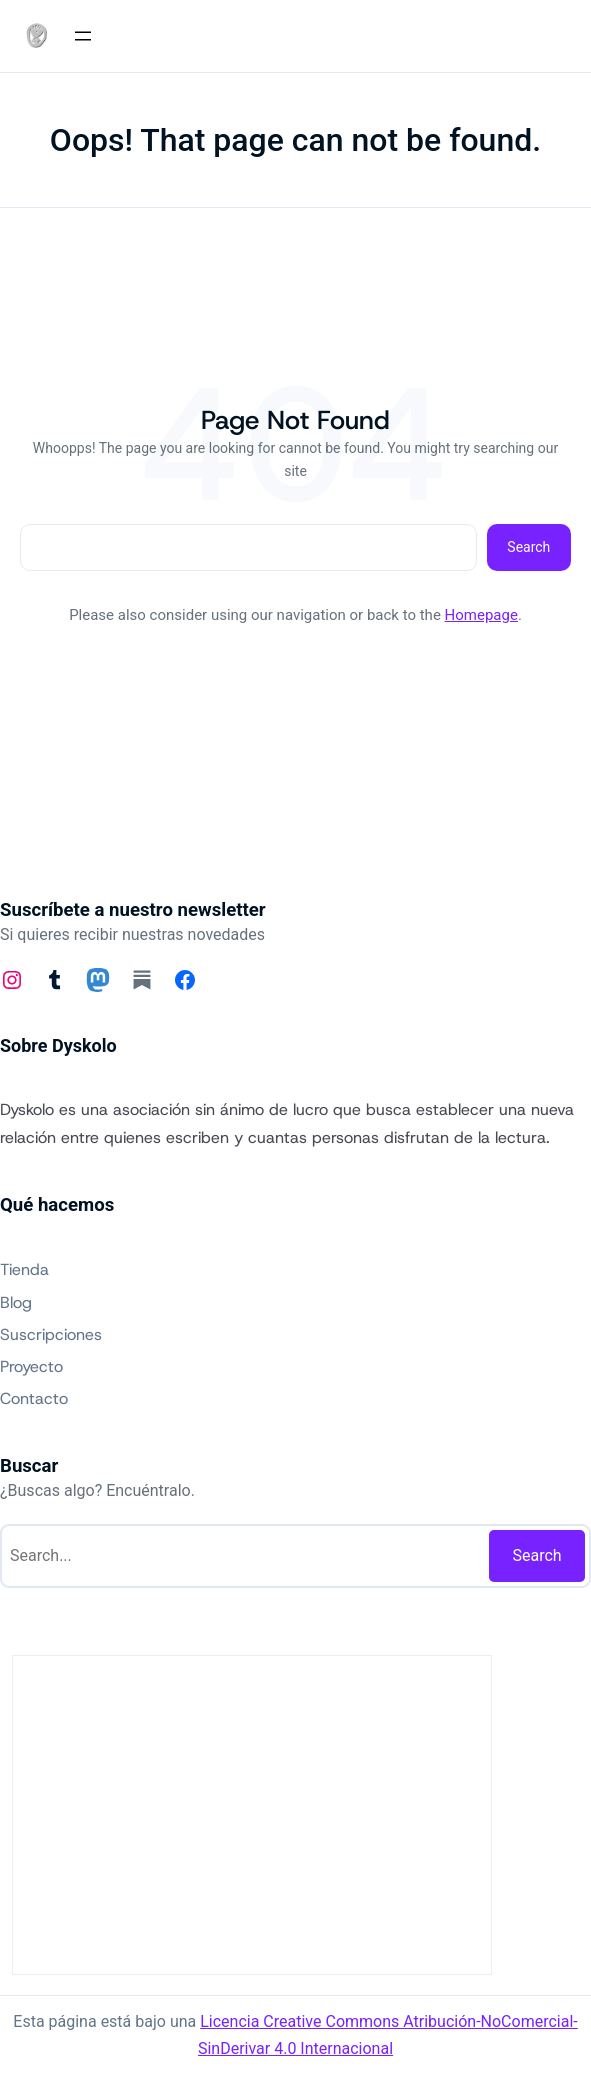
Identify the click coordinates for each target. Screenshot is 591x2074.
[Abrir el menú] (83, 36)
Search (528, 547)
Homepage (481, 615)
